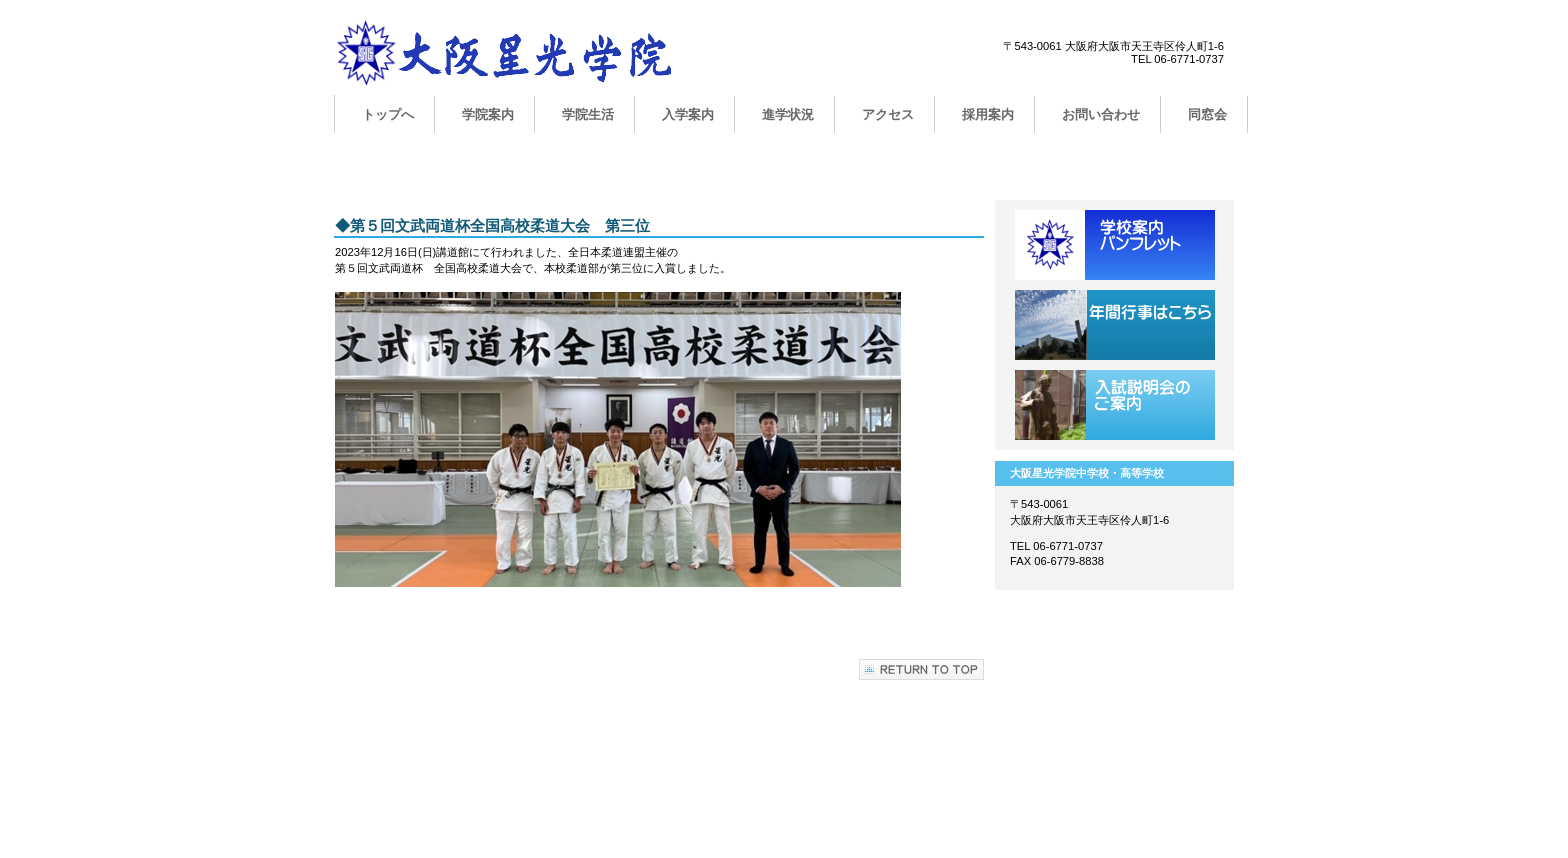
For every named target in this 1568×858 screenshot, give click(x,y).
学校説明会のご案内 (1115, 405)
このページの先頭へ (921, 669)
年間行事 (1115, 325)
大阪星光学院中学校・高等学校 (534, 57)
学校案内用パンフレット (1115, 245)
